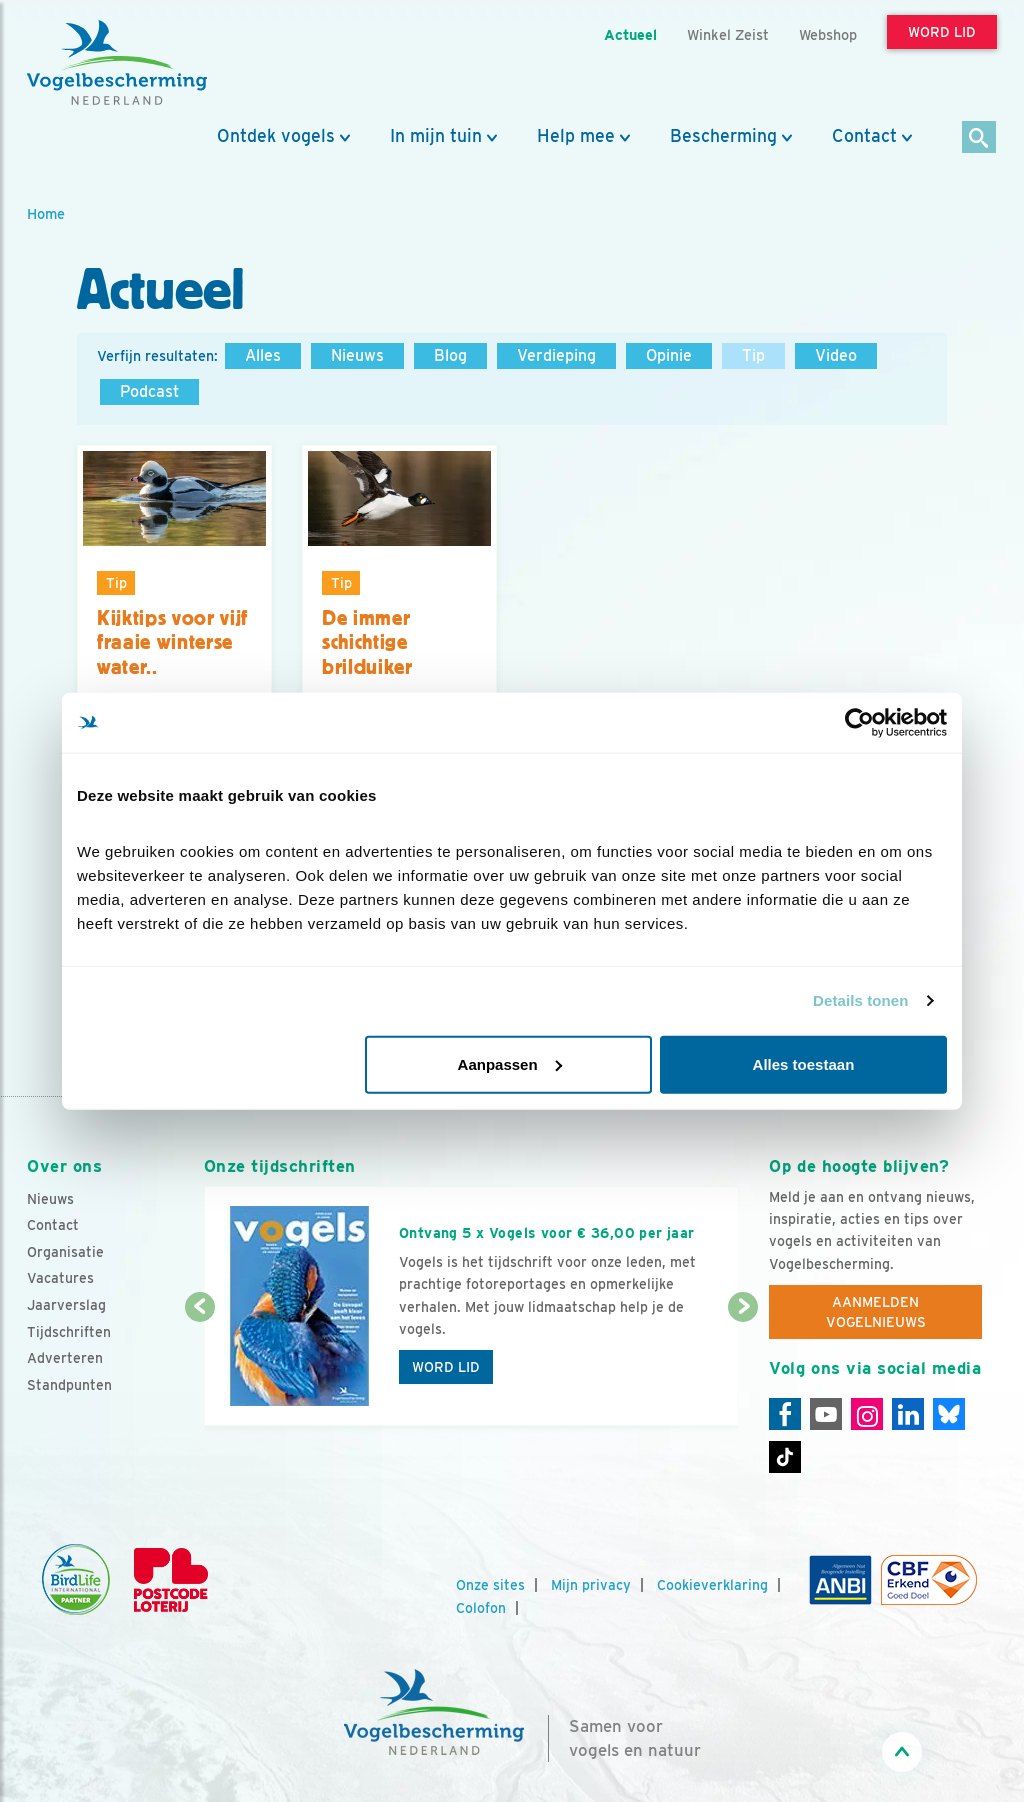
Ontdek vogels (276, 136)
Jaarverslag (66, 1305)
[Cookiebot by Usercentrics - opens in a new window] (859, 723)
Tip (753, 355)
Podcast (149, 391)
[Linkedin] (908, 1414)
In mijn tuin (436, 136)
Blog (450, 355)
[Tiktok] (785, 1457)
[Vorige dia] (200, 1368)
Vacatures (60, 1278)
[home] (117, 63)
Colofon (481, 1608)
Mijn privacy (591, 1585)
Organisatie (65, 1252)
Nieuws (357, 355)
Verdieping (556, 355)
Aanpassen (510, 1063)
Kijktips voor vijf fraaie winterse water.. (172, 642)
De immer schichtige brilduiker (367, 642)
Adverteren (65, 1358)
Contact (864, 136)
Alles (263, 355)
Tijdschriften (69, 1332)
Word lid (446, 1367)
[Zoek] (979, 138)
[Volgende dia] (743, 1368)
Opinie (669, 355)
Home (46, 213)
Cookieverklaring (712, 1585)
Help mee (576, 136)
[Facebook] (785, 1414)
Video (836, 355)
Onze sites (490, 1585)
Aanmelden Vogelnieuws (876, 1312)
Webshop (828, 34)
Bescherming (723, 136)
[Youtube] (826, 1414)
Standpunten (69, 1385)
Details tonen (860, 1000)
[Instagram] (867, 1414)
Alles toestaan (804, 1063)
